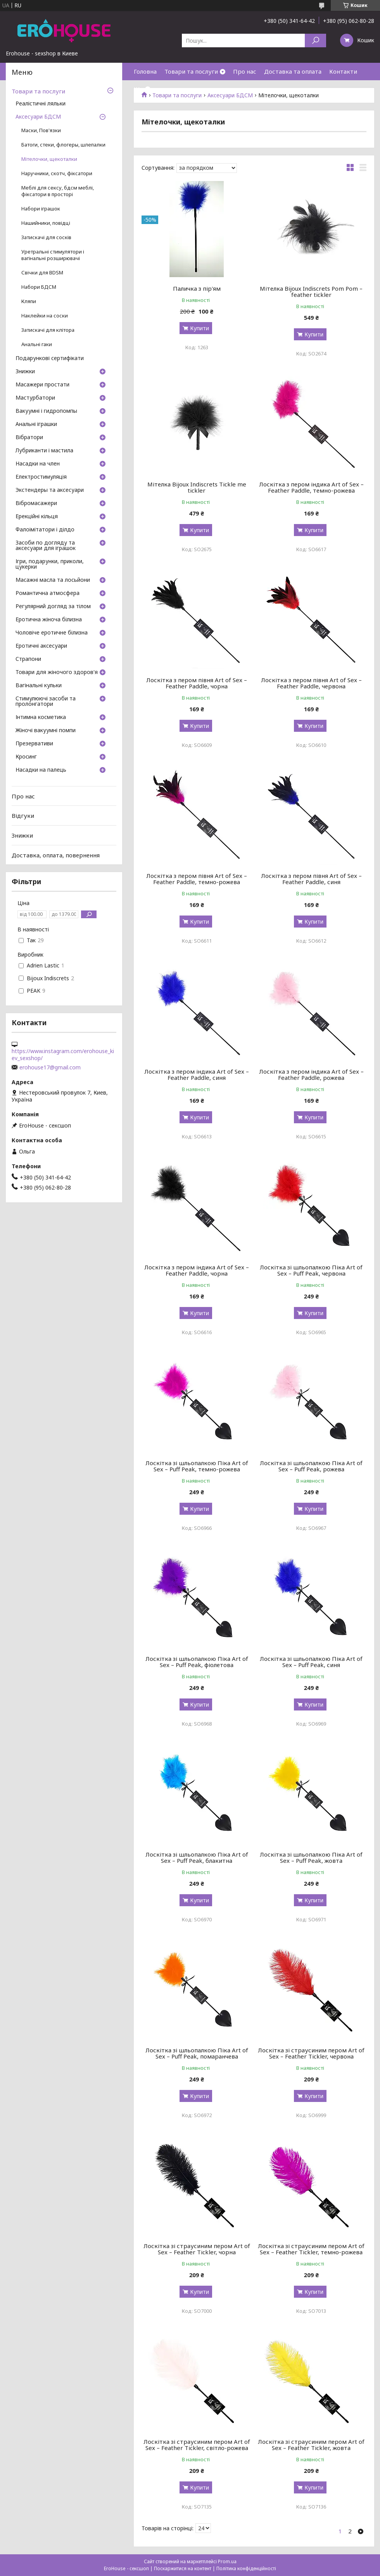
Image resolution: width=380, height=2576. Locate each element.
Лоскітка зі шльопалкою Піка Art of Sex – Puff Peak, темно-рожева (196, 1466)
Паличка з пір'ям (197, 288)
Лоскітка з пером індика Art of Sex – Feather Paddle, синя (196, 1074)
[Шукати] (315, 40)
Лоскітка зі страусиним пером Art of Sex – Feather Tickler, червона (311, 2053)
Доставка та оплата (292, 71)
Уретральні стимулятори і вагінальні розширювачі (52, 255)
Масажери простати (42, 385)
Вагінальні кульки (39, 686)
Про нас (244, 71)
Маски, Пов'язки (41, 130)
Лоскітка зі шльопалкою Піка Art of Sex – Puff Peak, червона (311, 1270)
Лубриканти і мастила (44, 451)
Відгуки (23, 815)
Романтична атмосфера (47, 593)
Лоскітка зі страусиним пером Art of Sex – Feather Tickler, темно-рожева (311, 2249)
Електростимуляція (41, 477)
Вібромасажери (36, 503)
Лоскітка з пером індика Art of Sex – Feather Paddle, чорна (196, 1270)
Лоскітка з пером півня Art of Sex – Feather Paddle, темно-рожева (196, 878)
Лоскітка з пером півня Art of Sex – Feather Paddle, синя (311, 878)
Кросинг (26, 757)
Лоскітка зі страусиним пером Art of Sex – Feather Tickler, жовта (311, 2444)
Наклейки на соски (44, 315)
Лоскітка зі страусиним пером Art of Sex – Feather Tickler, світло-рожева (196, 2444)
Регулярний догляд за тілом (53, 606)
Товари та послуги (191, 71)
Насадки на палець (41, 770)
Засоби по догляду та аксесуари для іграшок (46, 546)
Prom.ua (227, 2561)
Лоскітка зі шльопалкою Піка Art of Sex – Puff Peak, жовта (311, 1857)
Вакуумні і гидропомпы (46, 411)
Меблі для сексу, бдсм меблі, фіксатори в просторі (57, 191)
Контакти (343, 71)
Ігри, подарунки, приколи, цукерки (50, 564)
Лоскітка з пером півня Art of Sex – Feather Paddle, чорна (196, 683)
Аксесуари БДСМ (38, 117)
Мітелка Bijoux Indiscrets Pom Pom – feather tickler (311, 291)
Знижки (25, 372)
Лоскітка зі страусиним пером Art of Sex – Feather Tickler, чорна (196, 2249)
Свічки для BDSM (42, 272)
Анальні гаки (36, 344)
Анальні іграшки (36, 424)
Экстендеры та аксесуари (50, 490)
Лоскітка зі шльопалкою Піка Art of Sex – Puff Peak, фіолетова (196, 1661)
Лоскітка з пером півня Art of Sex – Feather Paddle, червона (311, 683)
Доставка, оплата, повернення (56, 855)
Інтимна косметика (41, 717)
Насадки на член (38, 464)
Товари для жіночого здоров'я (57, 672)
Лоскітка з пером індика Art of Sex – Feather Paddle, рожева (311, 1074)
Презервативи (34, 744)
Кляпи (28, 301)
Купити (199, 328)
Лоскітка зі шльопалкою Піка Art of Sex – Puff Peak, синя (311, 1661)
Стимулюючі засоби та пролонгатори (46, 701)
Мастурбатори (35, 398)
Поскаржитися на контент (182, 2568)
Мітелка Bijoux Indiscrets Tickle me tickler (196, 487)
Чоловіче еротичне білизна (52, 633)
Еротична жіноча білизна (49, 620)
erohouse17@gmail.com (50, 1067)
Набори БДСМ (38, 287)
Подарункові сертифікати (50, 358)
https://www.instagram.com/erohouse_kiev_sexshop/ (63, 1055)
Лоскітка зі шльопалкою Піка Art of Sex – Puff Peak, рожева (311, 1466)
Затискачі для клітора (47, 330)
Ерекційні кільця (37, 517)
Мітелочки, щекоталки (49, 159)
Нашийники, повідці (45, 223)
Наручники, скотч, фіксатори (56, 173)
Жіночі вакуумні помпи (46, 731)
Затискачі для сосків (46, 237)
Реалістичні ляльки (41, 104)
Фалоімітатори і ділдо (45, 530)
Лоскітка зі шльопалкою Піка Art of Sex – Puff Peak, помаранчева (196, 2053)
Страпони (28, 659)
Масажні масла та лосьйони (53, 580)
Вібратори (29, 438)
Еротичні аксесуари (41, 646)
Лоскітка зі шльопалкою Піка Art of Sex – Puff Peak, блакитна (196, 1857)
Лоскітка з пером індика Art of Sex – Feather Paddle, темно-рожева (311, 487)
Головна (145, 71)
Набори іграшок (40, 208)
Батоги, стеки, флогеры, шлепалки (63, 144)
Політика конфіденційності (246, 2568)
